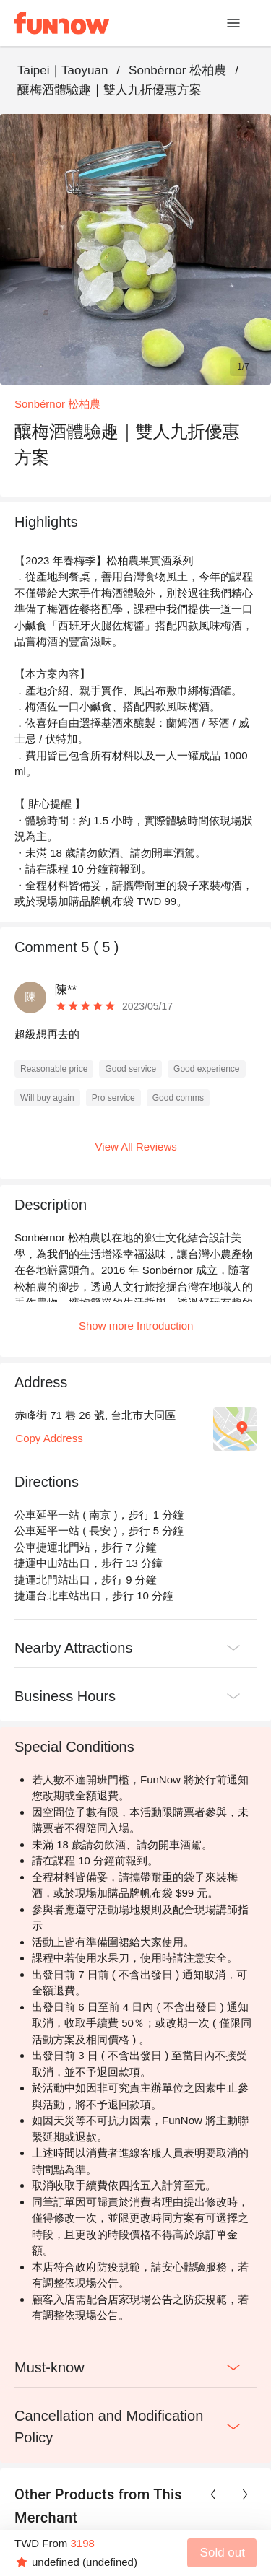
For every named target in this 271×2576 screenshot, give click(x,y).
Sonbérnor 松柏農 (177, 70)
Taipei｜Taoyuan (62, 70)
